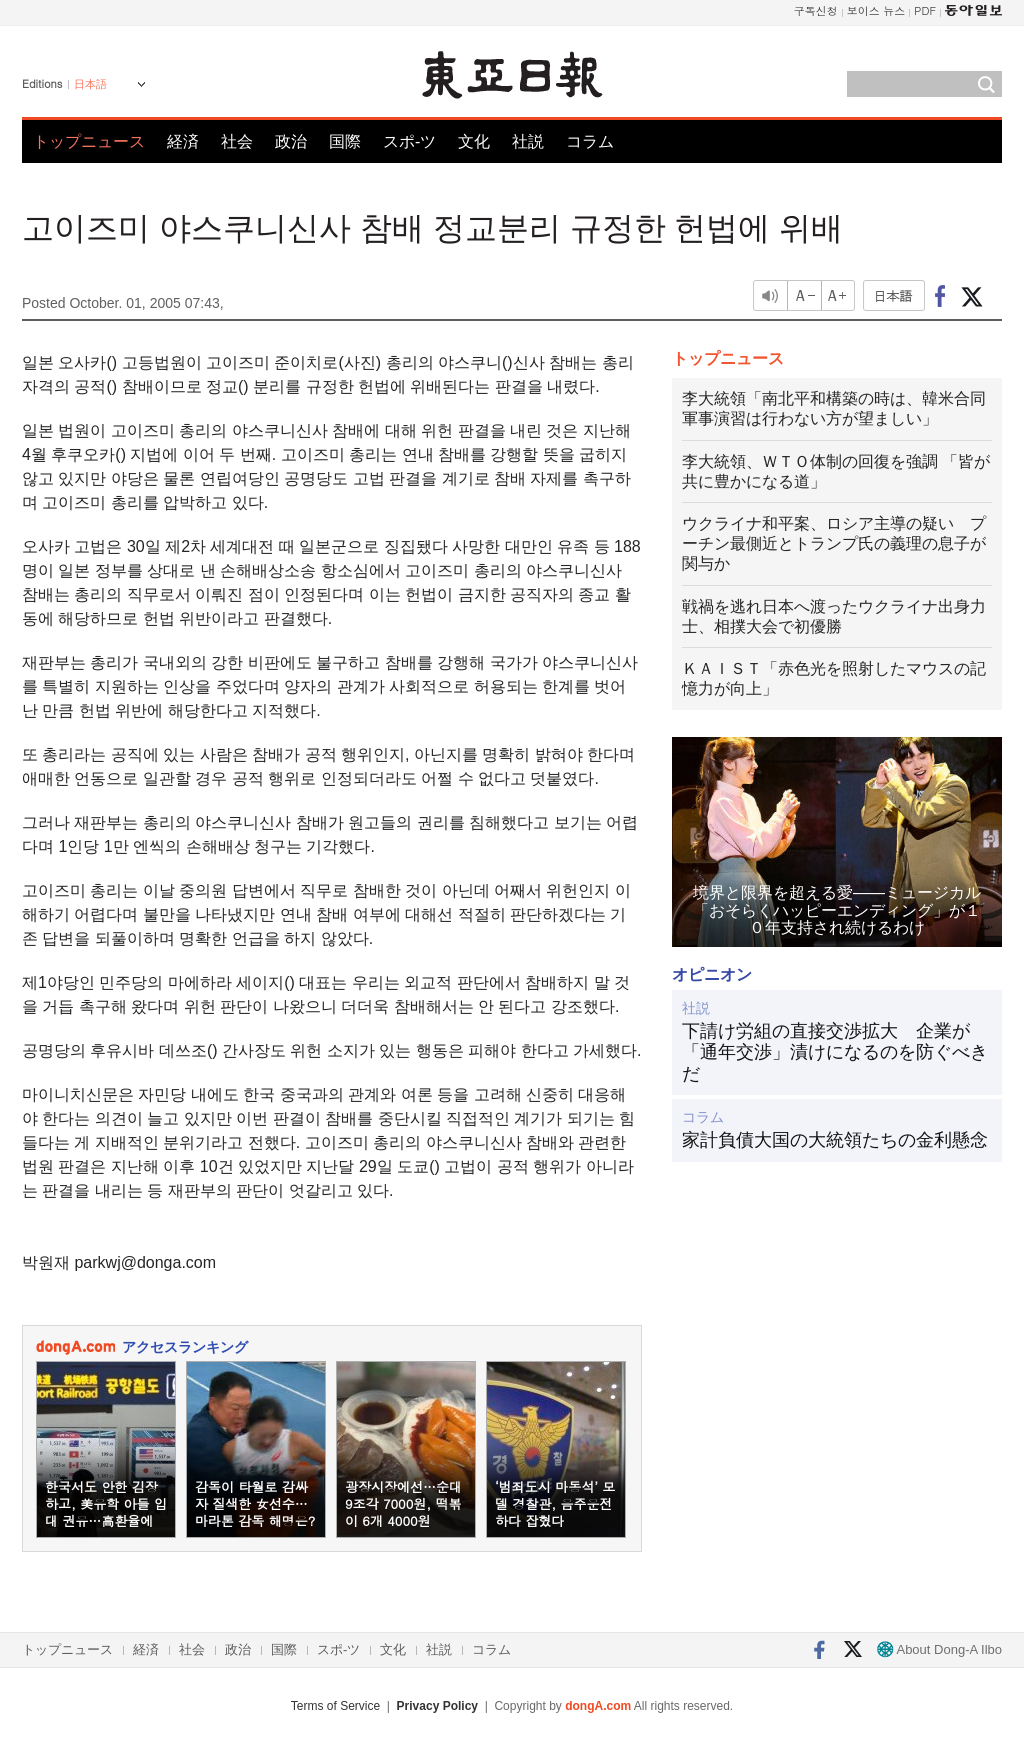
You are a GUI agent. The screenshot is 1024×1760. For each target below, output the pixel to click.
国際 (345, 141)
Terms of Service (335, 1706)
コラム (590, 141)
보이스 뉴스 (876, 10)
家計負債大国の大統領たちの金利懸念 (835, 1140)
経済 (183, 141)
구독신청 (816, 10)
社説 (528, 141)
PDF (925, 10)
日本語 (90, 84)
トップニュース (89, 141)
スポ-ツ (409, 141)
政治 (291, 141)
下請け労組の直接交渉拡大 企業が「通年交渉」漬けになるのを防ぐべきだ (835, 1052)
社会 (237, 141)
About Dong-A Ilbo (939, 1649)
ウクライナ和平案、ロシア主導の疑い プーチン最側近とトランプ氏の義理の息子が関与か (834, 543)
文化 (474, 141)
